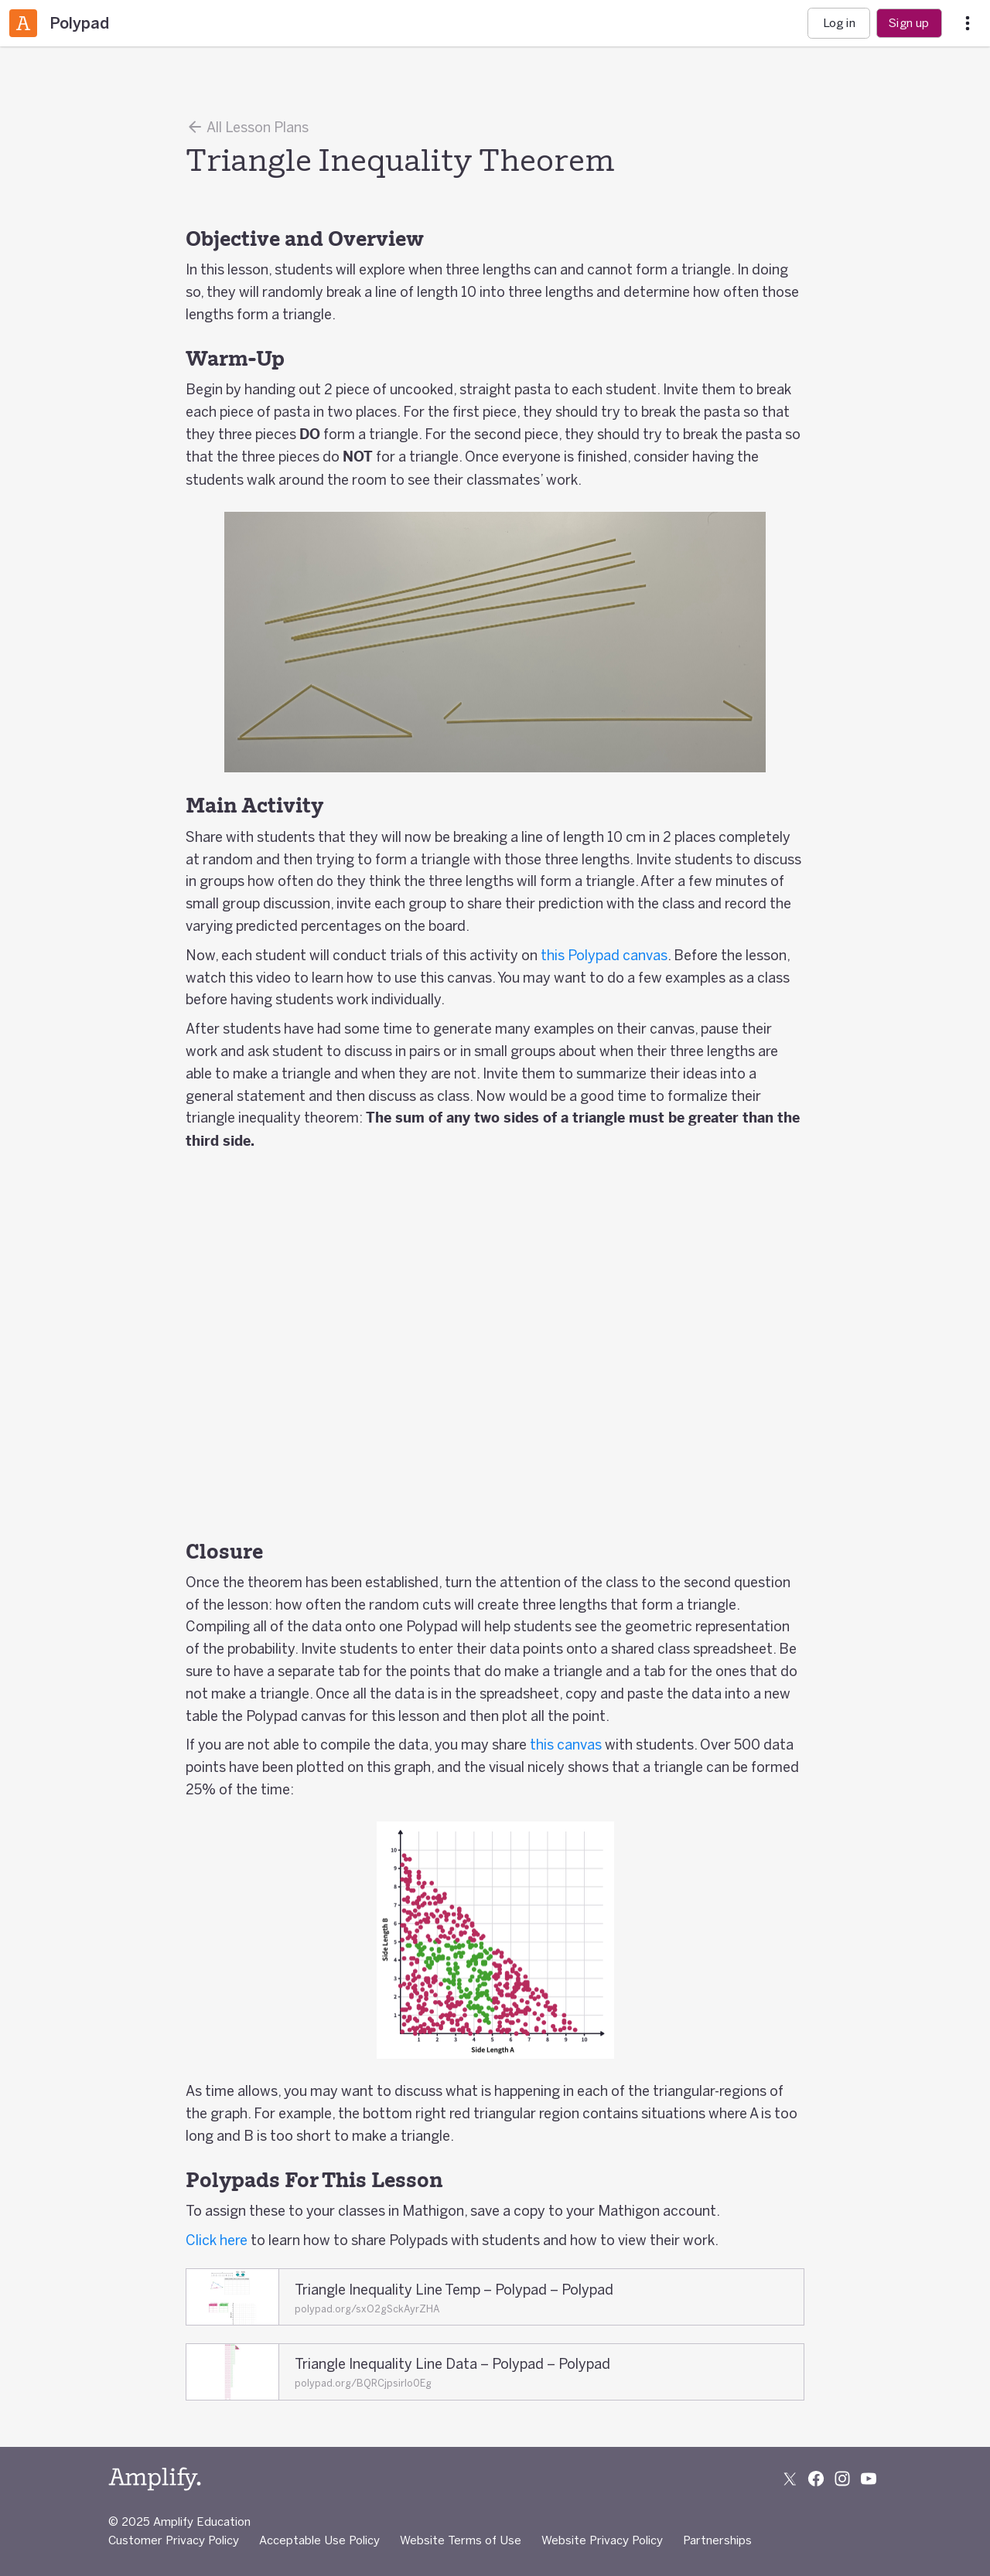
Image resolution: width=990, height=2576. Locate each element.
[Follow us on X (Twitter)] (790, 2478)
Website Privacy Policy (602, 2540)
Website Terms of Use (460, 2540)
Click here (217, 2239)
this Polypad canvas (604, 954)
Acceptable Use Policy (319, 2540)
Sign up (909, 22)
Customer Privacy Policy (173, 2540)
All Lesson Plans (247, 127)
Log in (839, 22)
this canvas (566, 1744)
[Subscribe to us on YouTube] (868, 2478)
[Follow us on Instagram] (842, 2478)
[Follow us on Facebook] (816, 2478)
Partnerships (717, 2540)
